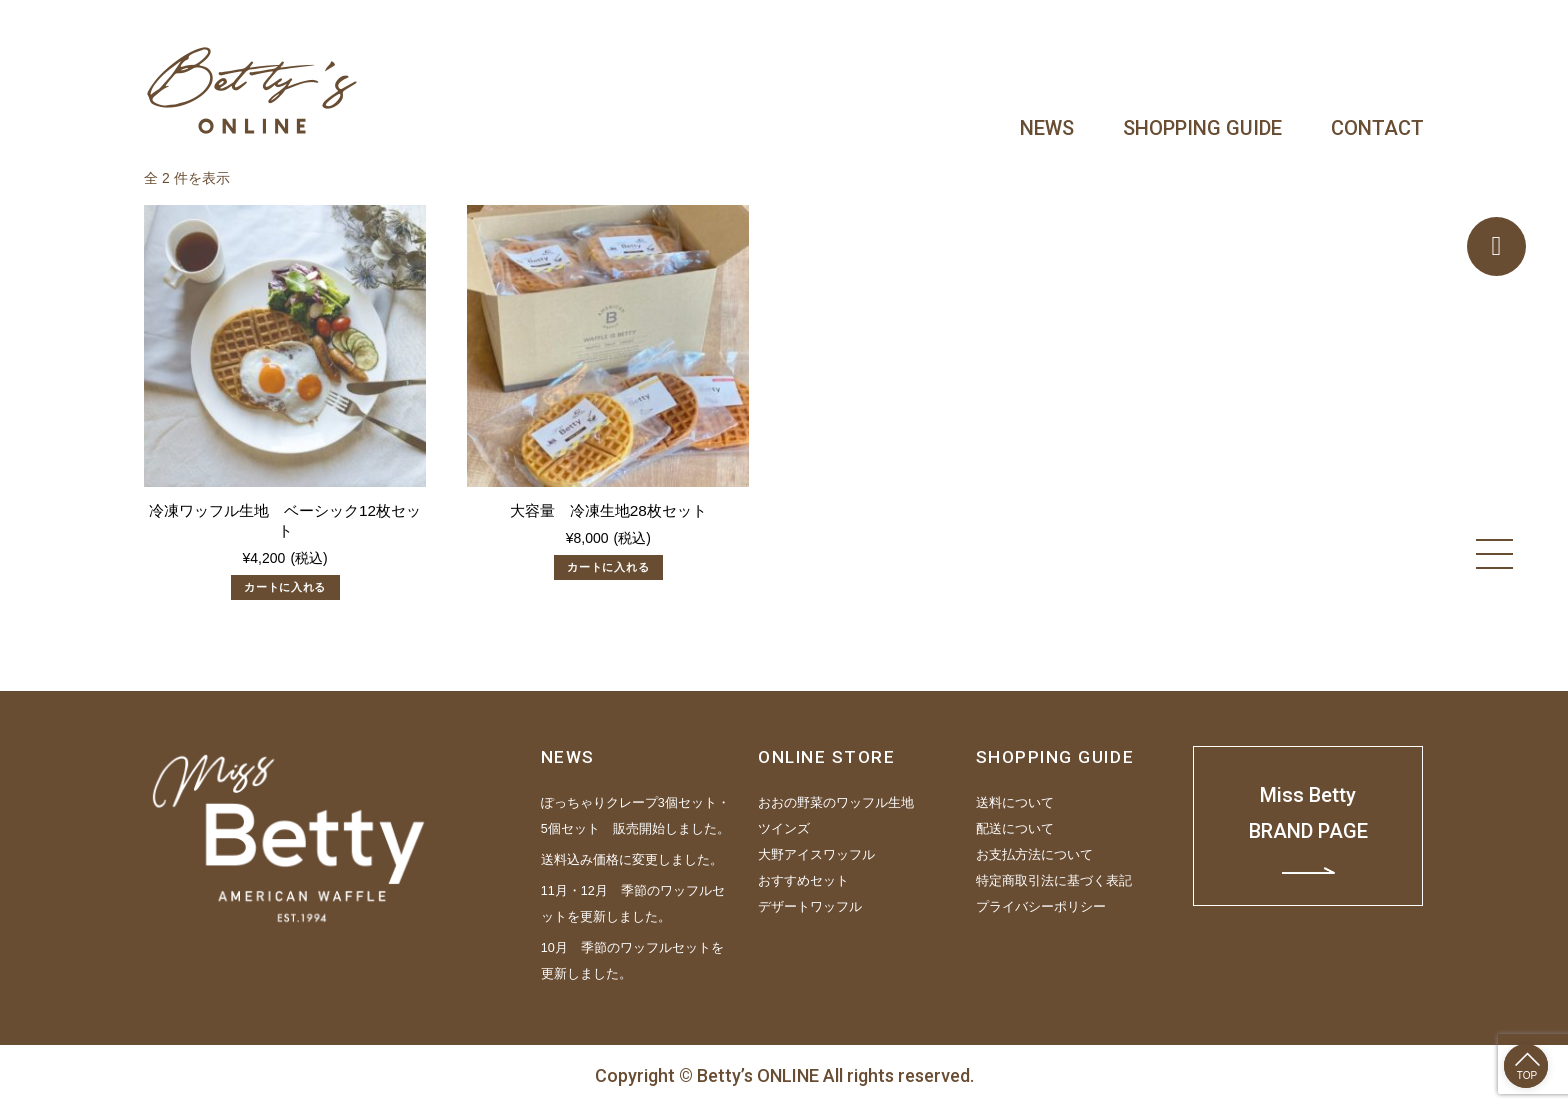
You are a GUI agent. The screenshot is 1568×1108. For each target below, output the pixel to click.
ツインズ (784, 829)
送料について (1015, 803)
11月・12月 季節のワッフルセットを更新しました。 (633, 904)
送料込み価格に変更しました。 (632, 860)
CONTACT (1377, 128)
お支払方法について (1034, 855)
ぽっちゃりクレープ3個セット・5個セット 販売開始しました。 (635, 816)
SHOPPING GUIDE (1202, 128)
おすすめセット (803, 881)
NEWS (1047, 128)
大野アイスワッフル (816, 855)
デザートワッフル (810, 907)
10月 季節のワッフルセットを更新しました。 (632, 961)
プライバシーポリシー (1041, 907)
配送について (1015, 829)
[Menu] (1494, 554)
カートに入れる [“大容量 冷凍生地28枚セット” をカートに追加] (608, 567)
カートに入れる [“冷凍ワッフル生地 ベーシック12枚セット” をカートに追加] (285, 587)
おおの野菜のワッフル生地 (836, 803)
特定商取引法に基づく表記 (1054, 881)
